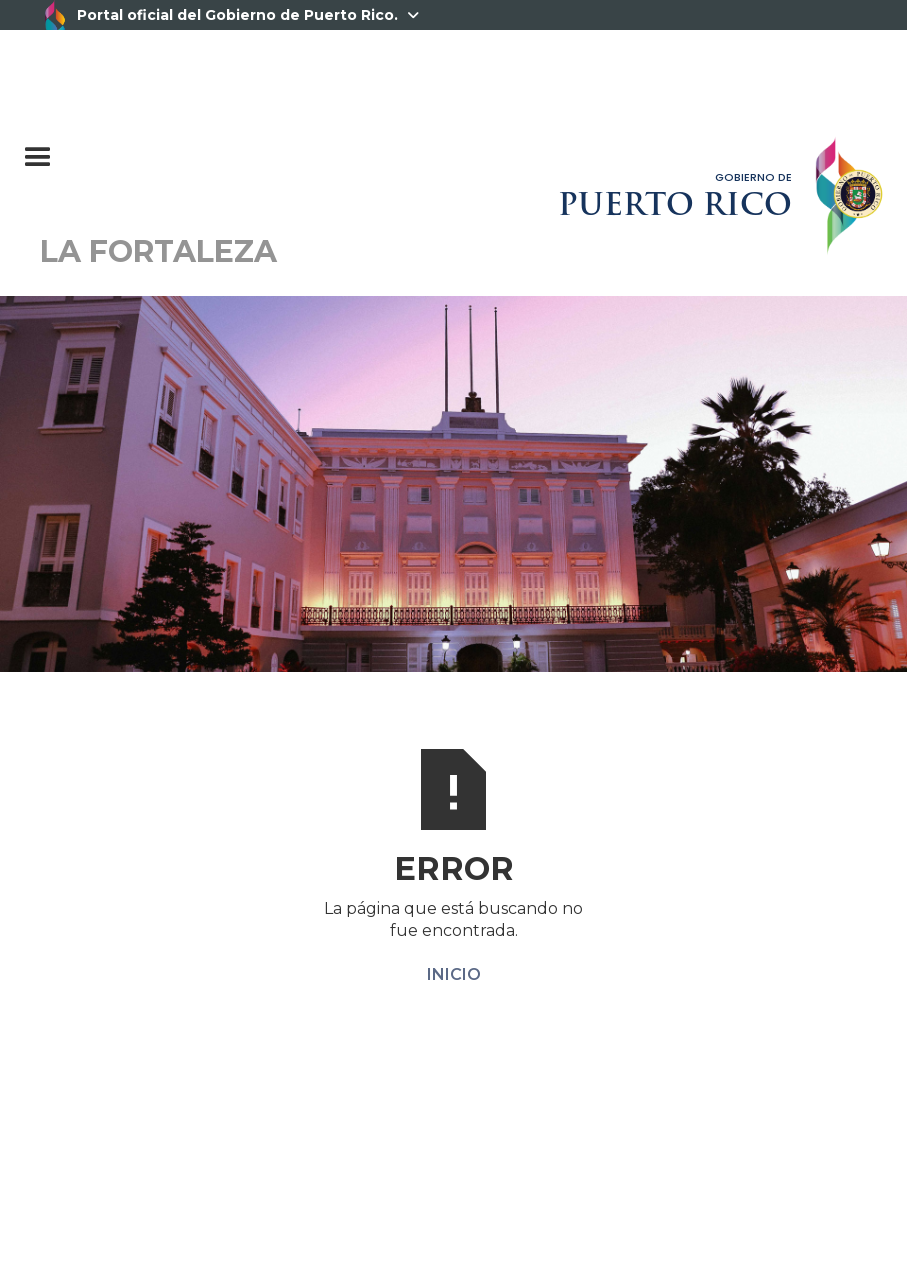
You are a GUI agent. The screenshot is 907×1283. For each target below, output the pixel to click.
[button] (137, 148)
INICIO (454, 974)
